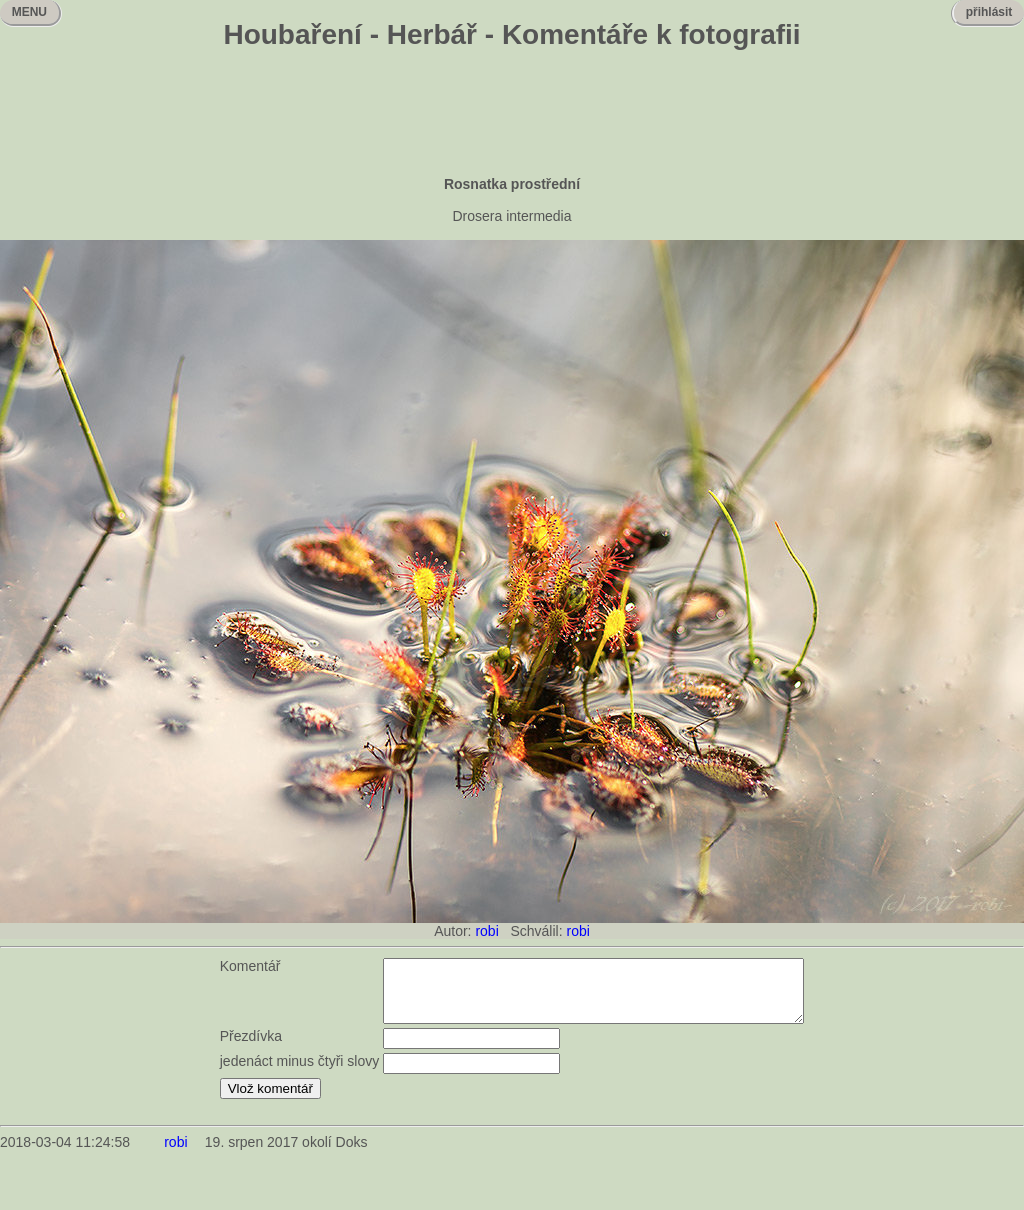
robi (486, 931)
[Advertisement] (512, 115)
